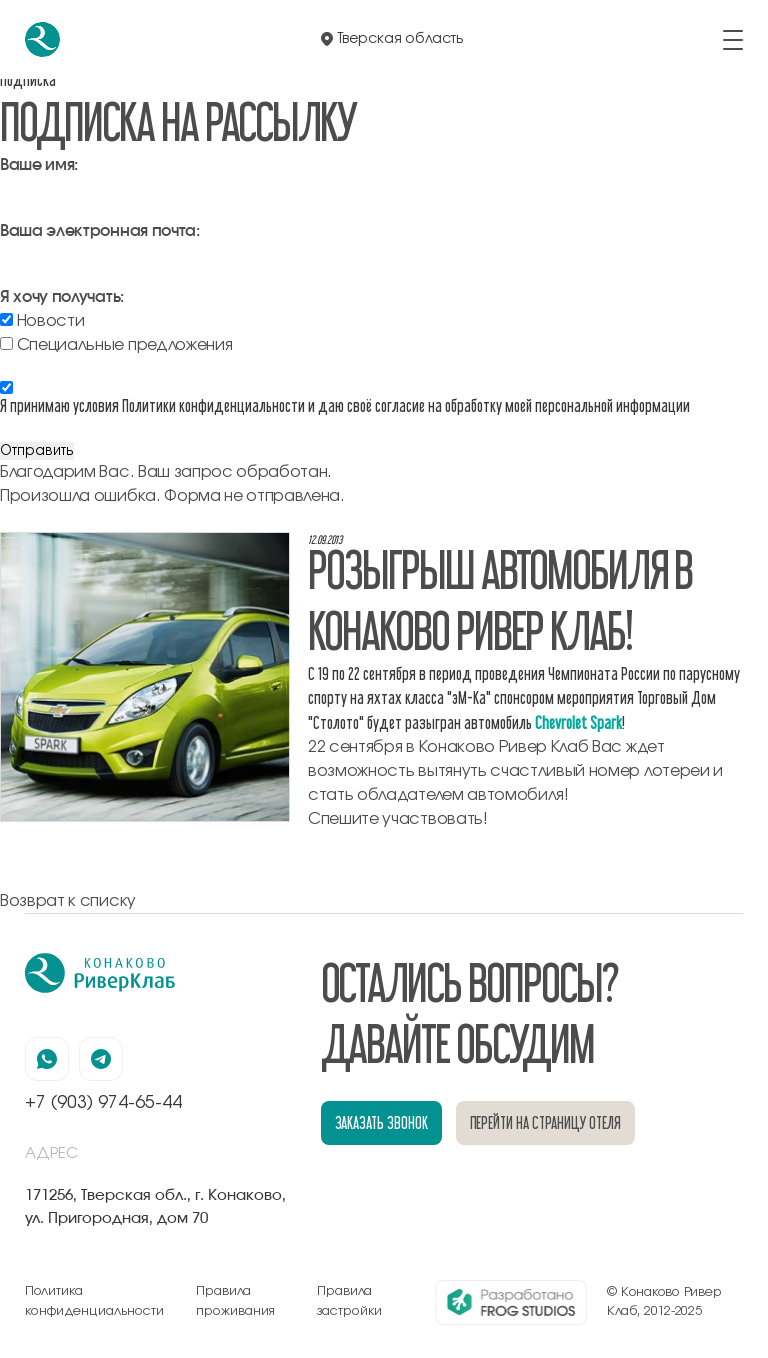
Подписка (28, 79)
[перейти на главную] (42, 39)
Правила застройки (349, 1301)
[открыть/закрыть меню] (733, 40)
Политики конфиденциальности (213, 405)
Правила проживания (235, 1301)
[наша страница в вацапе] (47, 1059)
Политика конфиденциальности (94, 1301)
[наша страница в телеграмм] (101, 1059)
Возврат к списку (68, 901)
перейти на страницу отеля (546, 1122)
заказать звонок (381, 1122)
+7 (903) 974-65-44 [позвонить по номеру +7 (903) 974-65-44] (103, 1103)
